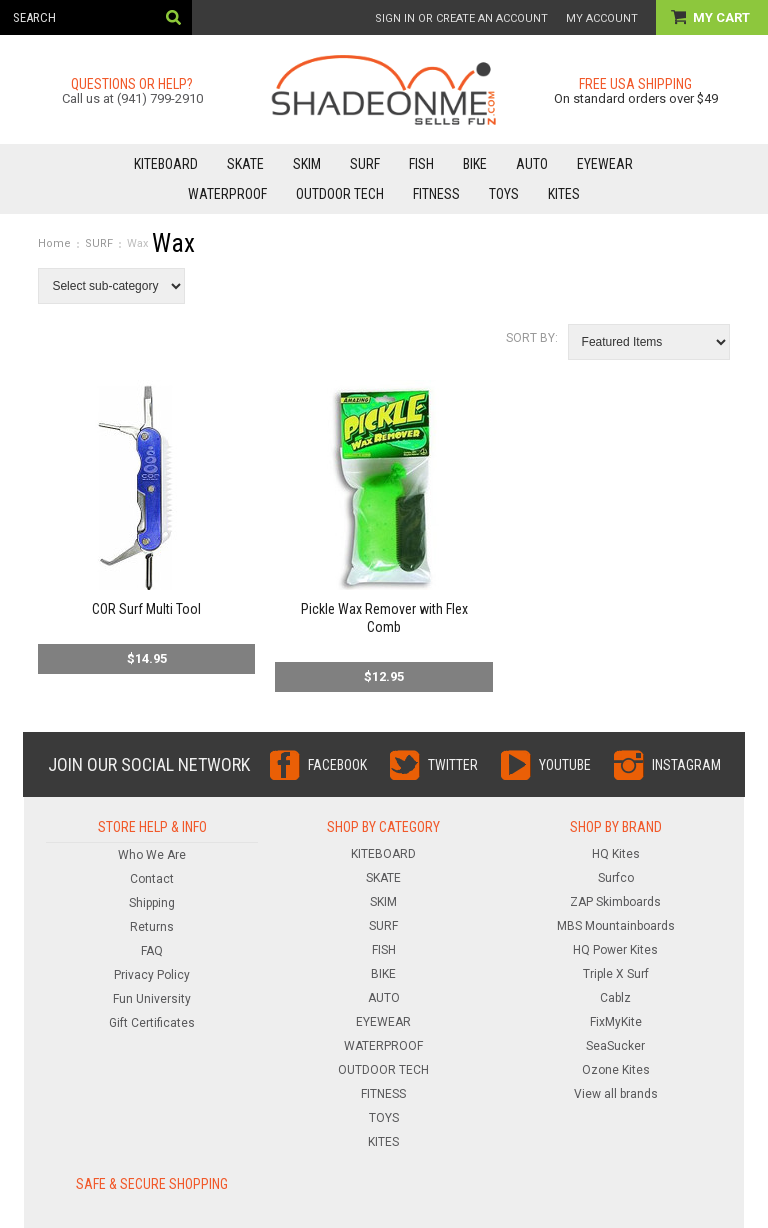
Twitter (453, 765)
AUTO (532, 164)
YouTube (565, 765)
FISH (421, 164)
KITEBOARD (166, 164)
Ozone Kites (616, 1070)
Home (54, 243)
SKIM (307, 164)
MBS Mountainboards (616, 926)
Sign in (395, 18)
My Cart (723, 17)
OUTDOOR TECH (340, 194)
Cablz (615, 998)
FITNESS (436, 194)
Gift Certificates (152, 1023)
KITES (564, 194)
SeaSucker (615, 1046)
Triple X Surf (616, 974)
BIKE (475, 164)
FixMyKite (616, 1022)
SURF (365, 164)
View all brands (616, 1094)
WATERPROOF (227, 194)
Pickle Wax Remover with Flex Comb (384, 618)
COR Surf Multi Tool (146, 609)
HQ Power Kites (615, 950)
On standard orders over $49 (636, 98)
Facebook (337, 765)
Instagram (686, 765)
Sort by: (532, 338)
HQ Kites (616, 854)
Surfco (616, 878)
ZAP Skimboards (615, 902)
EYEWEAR (605, 164)
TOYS (504, 194)
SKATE (245, 164)
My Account (602, 18)
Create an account (492, 18)
